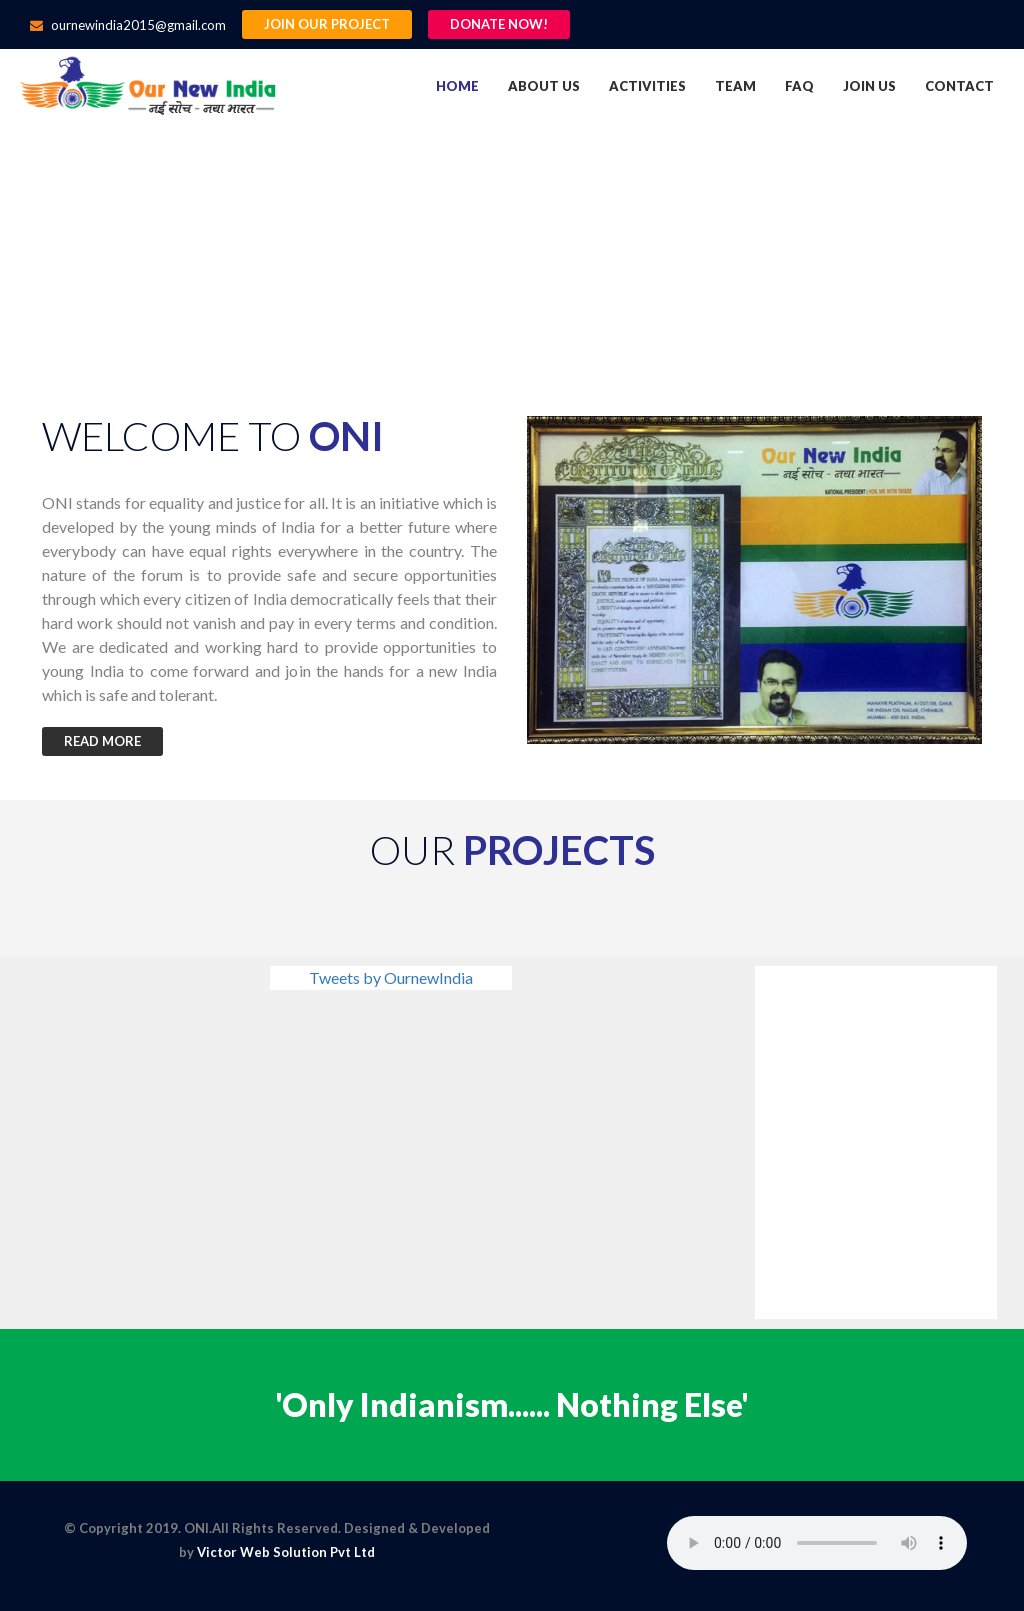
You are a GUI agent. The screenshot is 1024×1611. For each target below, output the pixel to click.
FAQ (799, 86)
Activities (647, 86)
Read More (102, 741)
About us (544, 86)
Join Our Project (327, 24)
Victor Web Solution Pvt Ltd (286, 1552)
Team (735, 86)
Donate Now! (499, 24)
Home (457, 86)
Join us (869, 86)
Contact (959, 86)
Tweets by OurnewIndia (391, 977)
